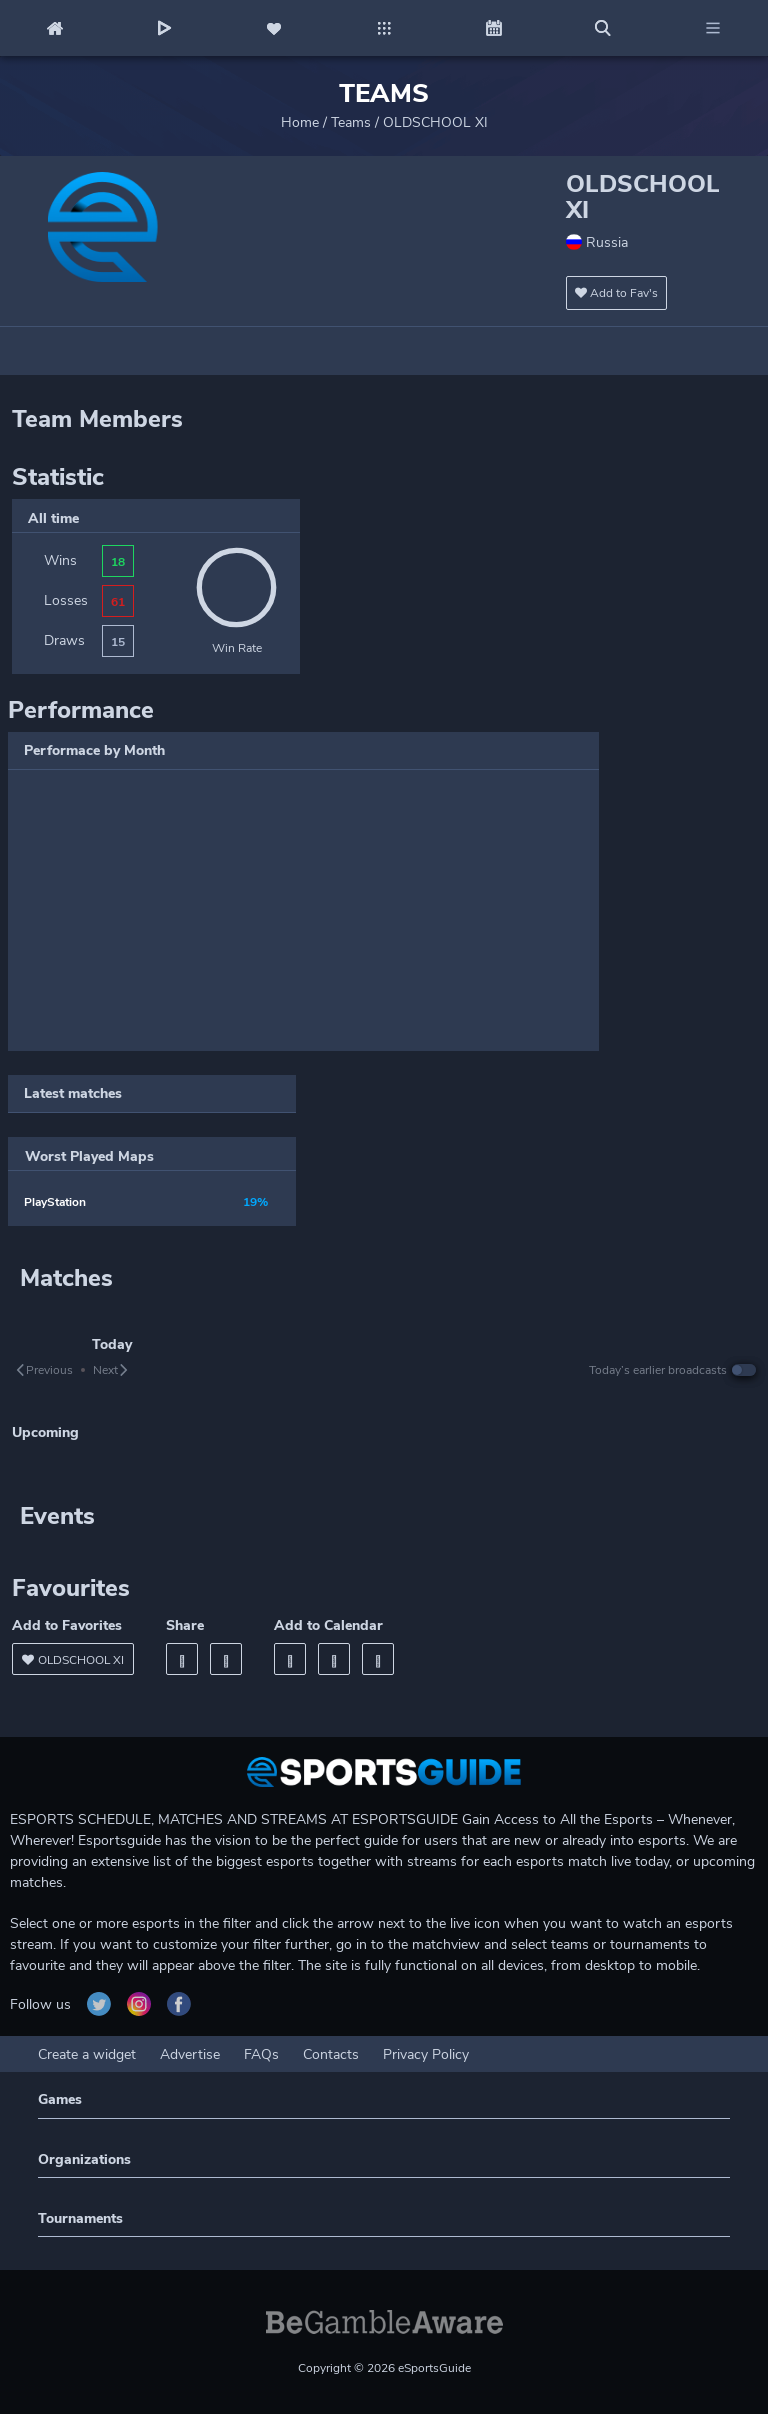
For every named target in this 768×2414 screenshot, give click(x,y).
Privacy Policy (426, 2054)
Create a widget (87, 2054)
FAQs (261, 2054)
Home (300, 122)
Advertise (190, 2054)
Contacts (331, 2054)
